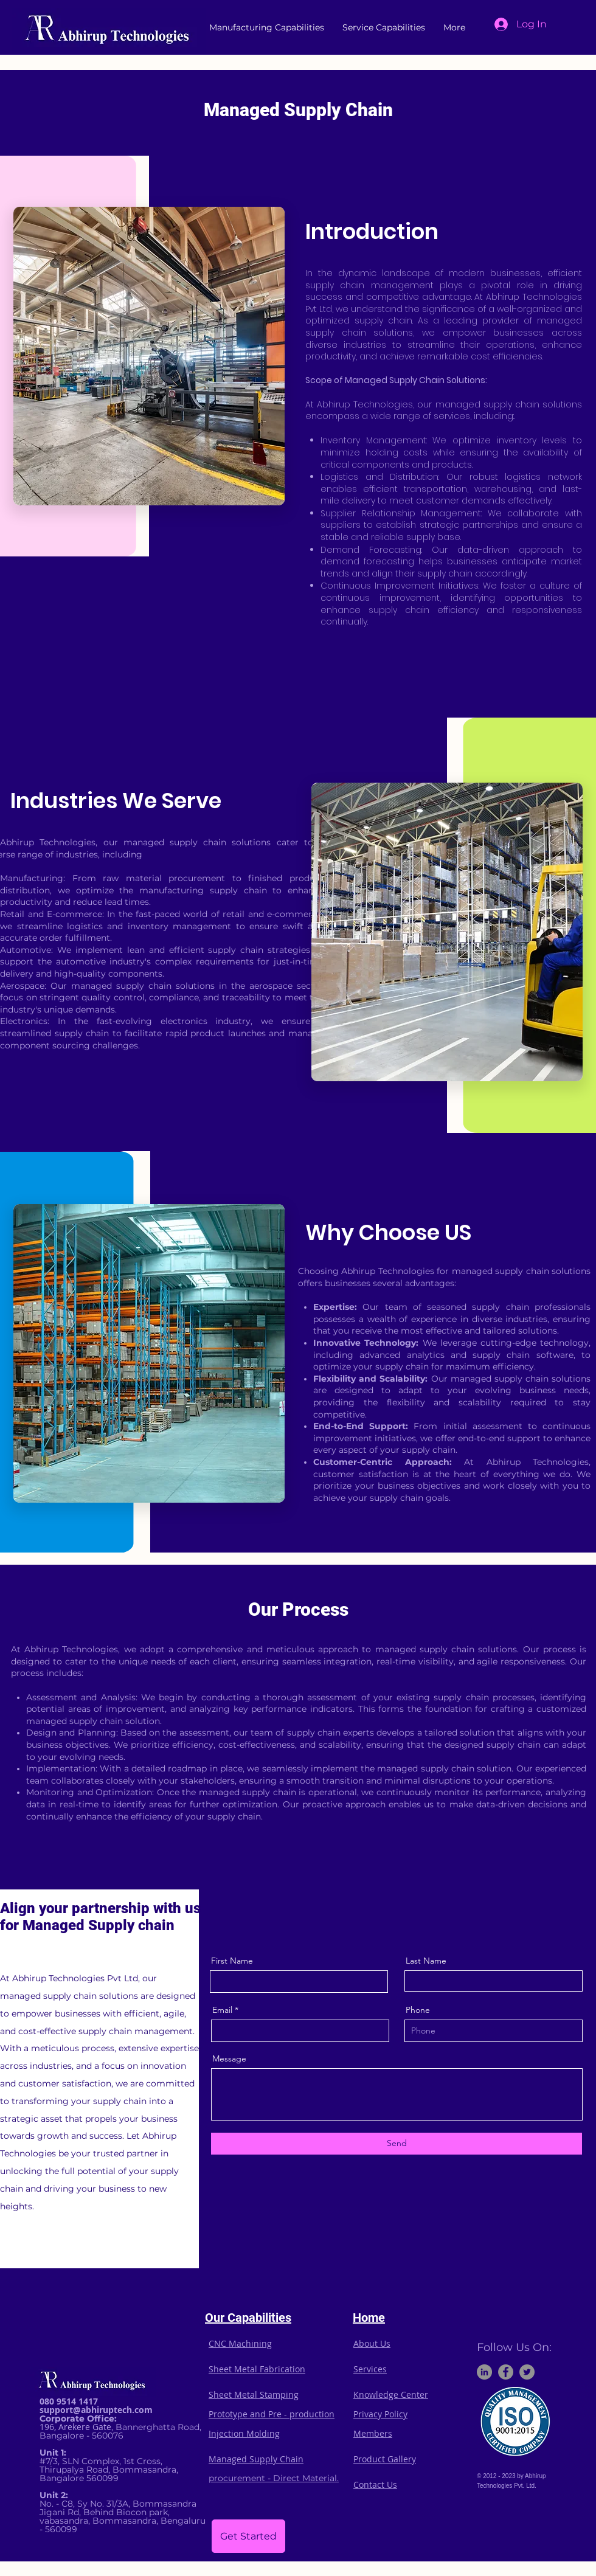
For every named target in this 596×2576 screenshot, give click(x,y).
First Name (232, 1960)
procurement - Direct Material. (274, 2478)
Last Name (426, 1960)
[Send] (396, 2144)
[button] (266, 27)
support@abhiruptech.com (96, 2409)
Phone (418, 2010)
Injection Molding (244, 2433)
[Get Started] (248, 2536)
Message (229, 2058)
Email (222, 2010)
